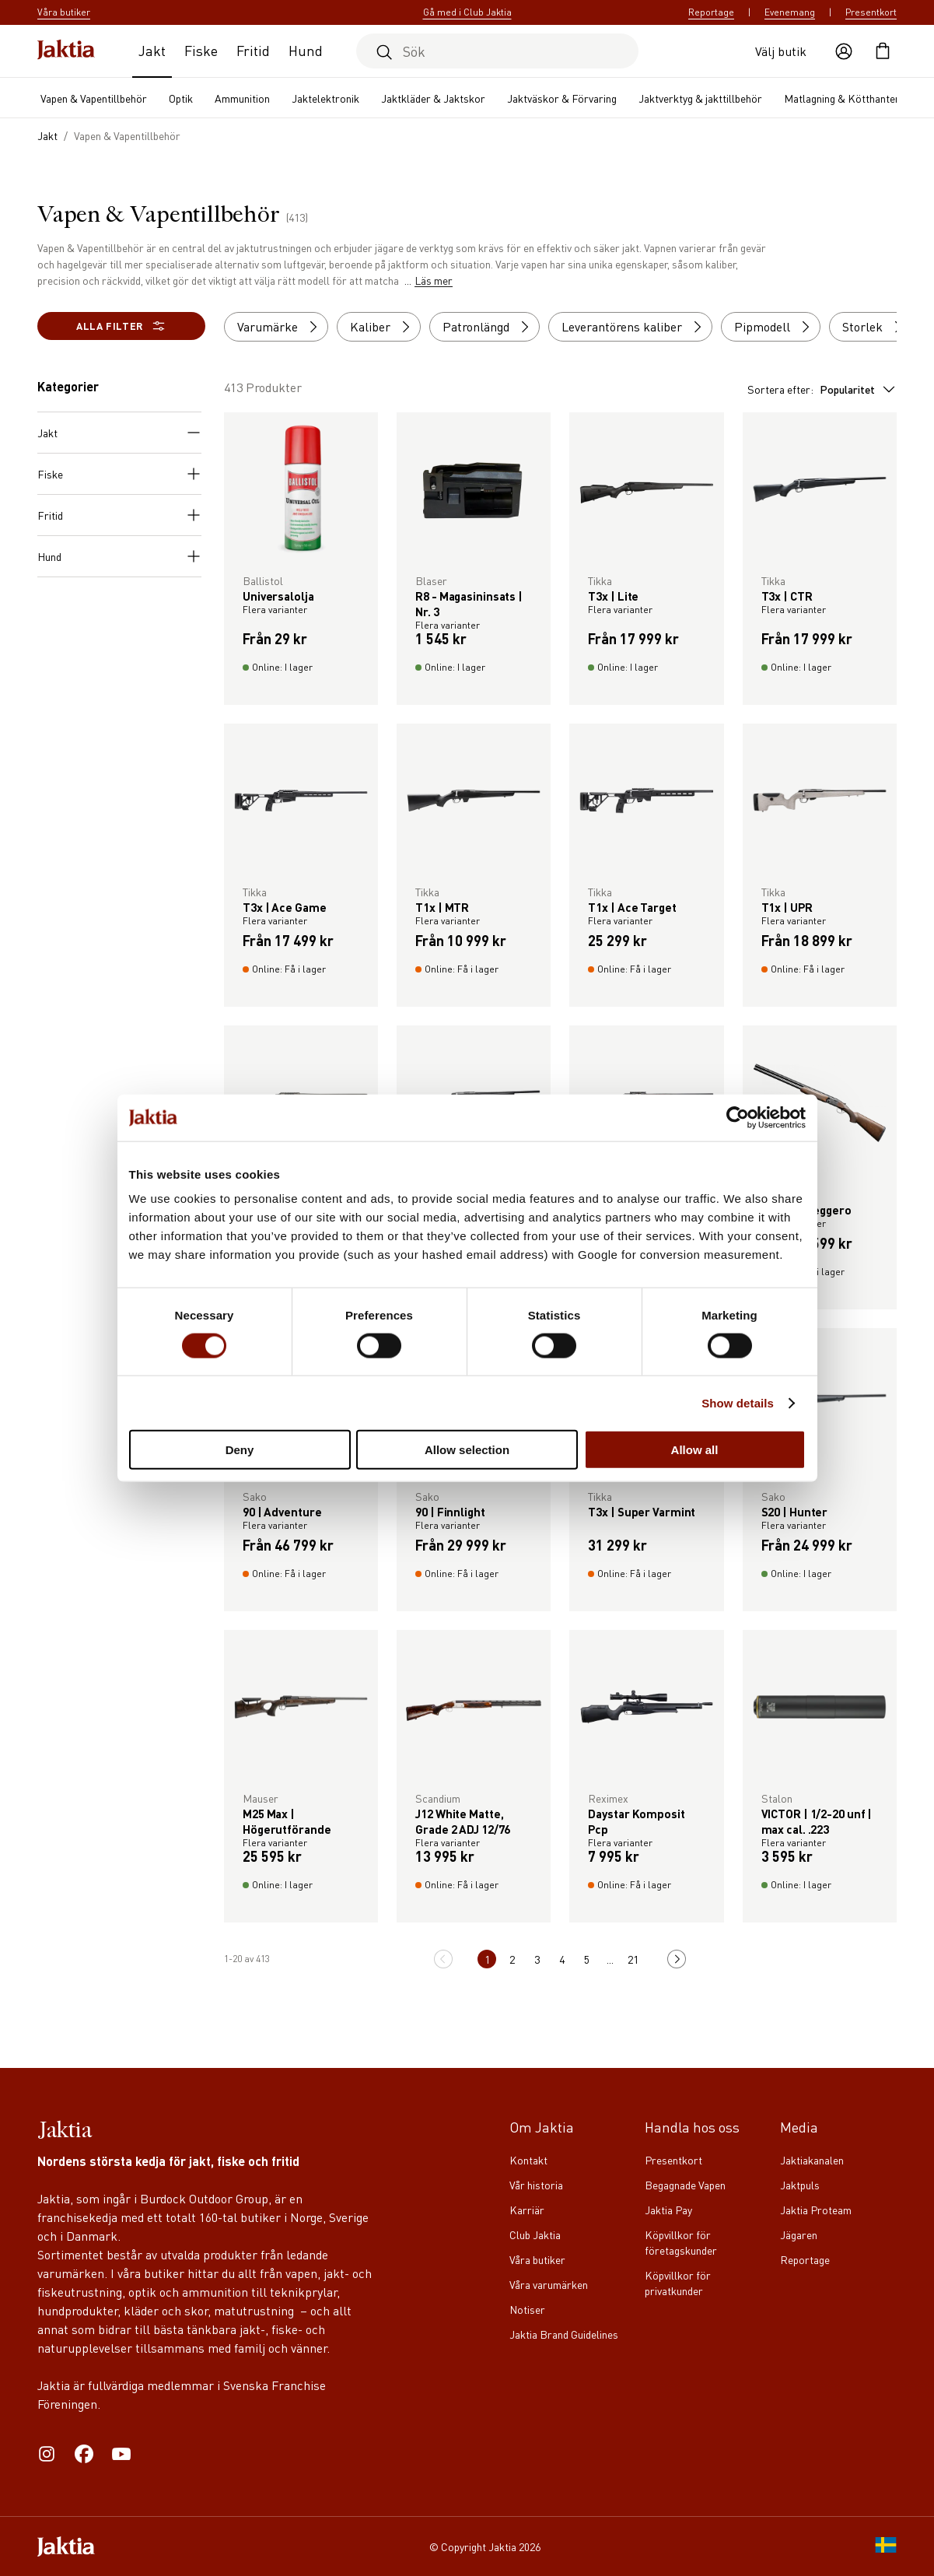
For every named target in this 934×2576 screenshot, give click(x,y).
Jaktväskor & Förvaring (562, 98)
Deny (240, 1449)
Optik (181, 98)
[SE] (886, 2546)
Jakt (152, 50)
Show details (737, 1402)
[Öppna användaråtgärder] (843, 51)
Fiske (201, 50)
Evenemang (789, 12)
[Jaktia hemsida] (66, 51)
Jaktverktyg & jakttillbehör (700, 98)
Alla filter (121, 326)
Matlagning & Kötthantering (848, 98)
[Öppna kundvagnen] (883, 51)
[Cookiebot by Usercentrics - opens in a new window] (738, 1117)
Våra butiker (537, 2259)
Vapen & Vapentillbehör (93, 98)
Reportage (711, 12)
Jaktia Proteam (816, 2210)
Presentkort (871, 12)
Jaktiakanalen (812, 2160)
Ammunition (242, 98)
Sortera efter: (822, 389)
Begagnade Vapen (685, 2185)
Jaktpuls (800, 2185)
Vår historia (536, 2185)
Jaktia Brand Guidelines (563, 2334)
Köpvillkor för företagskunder (681, 2242)
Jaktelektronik (325, 98)
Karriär (526, 2210)
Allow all (695, 1449)
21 (633, 1959)
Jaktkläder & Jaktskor (433, 98)
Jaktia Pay (668, 2210)
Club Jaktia (535, 2234)
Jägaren (798, 2234)
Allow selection (467, 1449)
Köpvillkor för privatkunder (678, 2282)
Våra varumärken (548, 2284)
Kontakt (528, 2160)
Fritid (253, 50)
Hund (306, 50)
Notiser (527, 2309)
